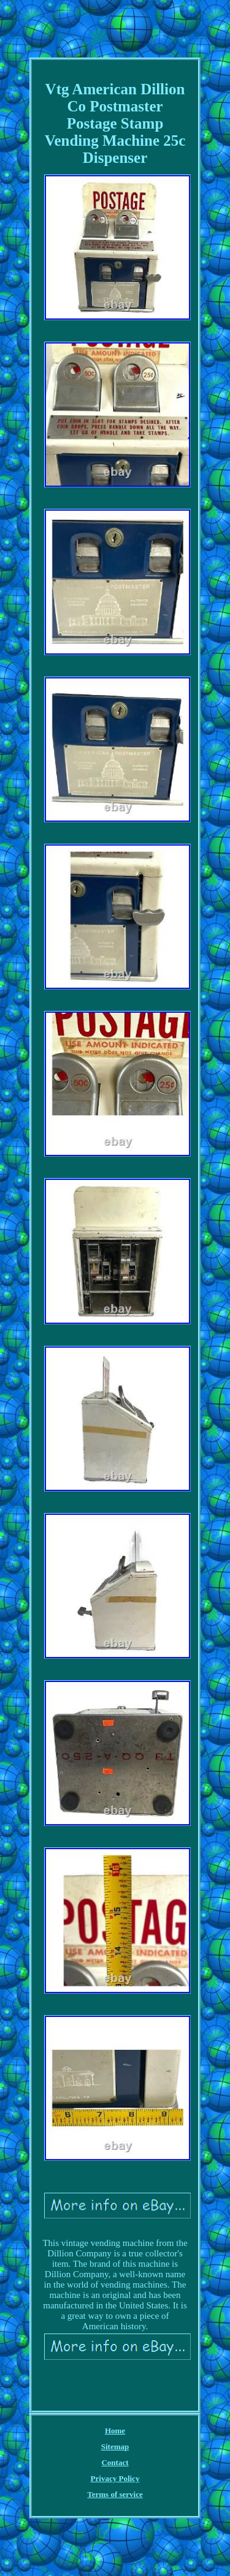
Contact (114, 2462)
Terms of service (115, 2494)
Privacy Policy (115, 2478)
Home (115, 2430)
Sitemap (115, 2446)
